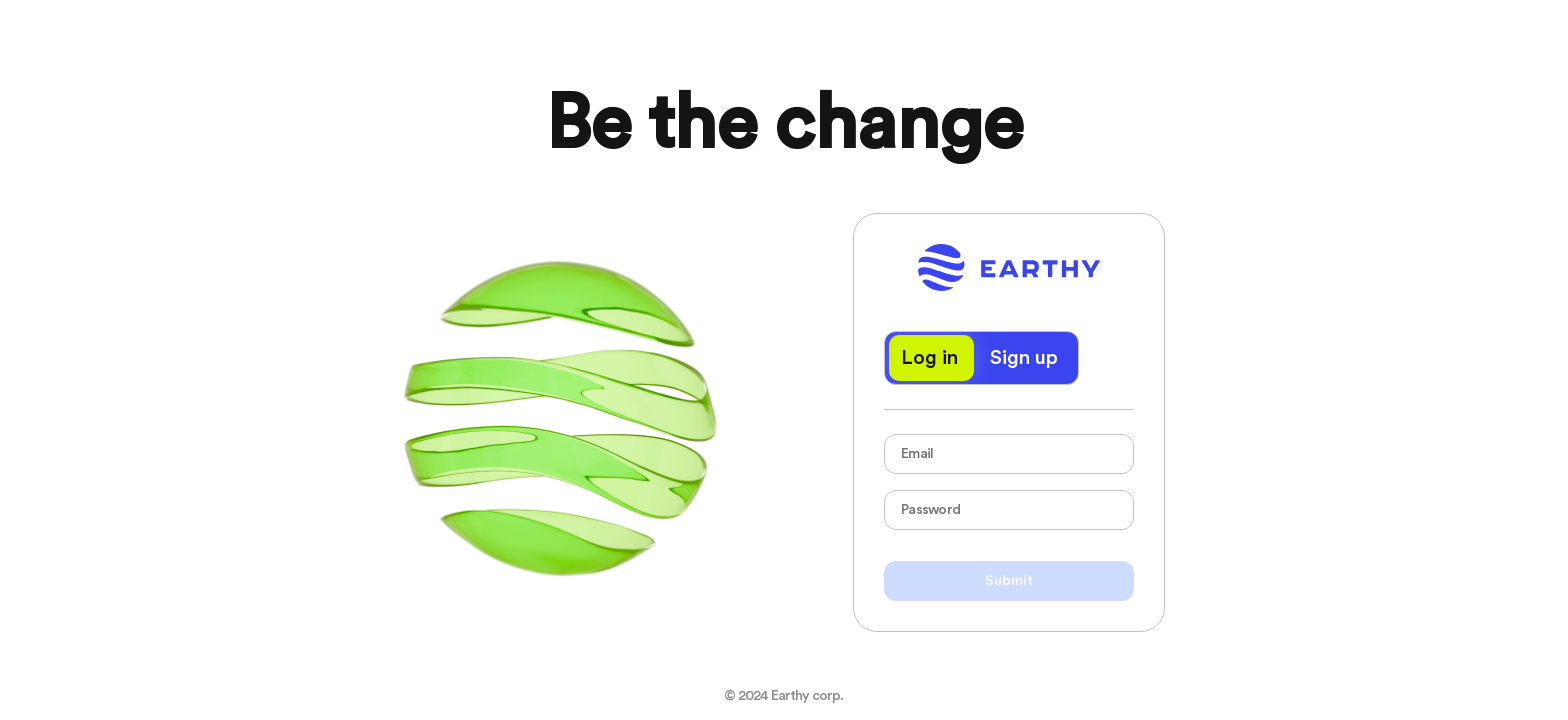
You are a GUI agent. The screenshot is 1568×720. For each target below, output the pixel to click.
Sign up (1024, 358)
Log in (929, 358)
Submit (1009, 581)
